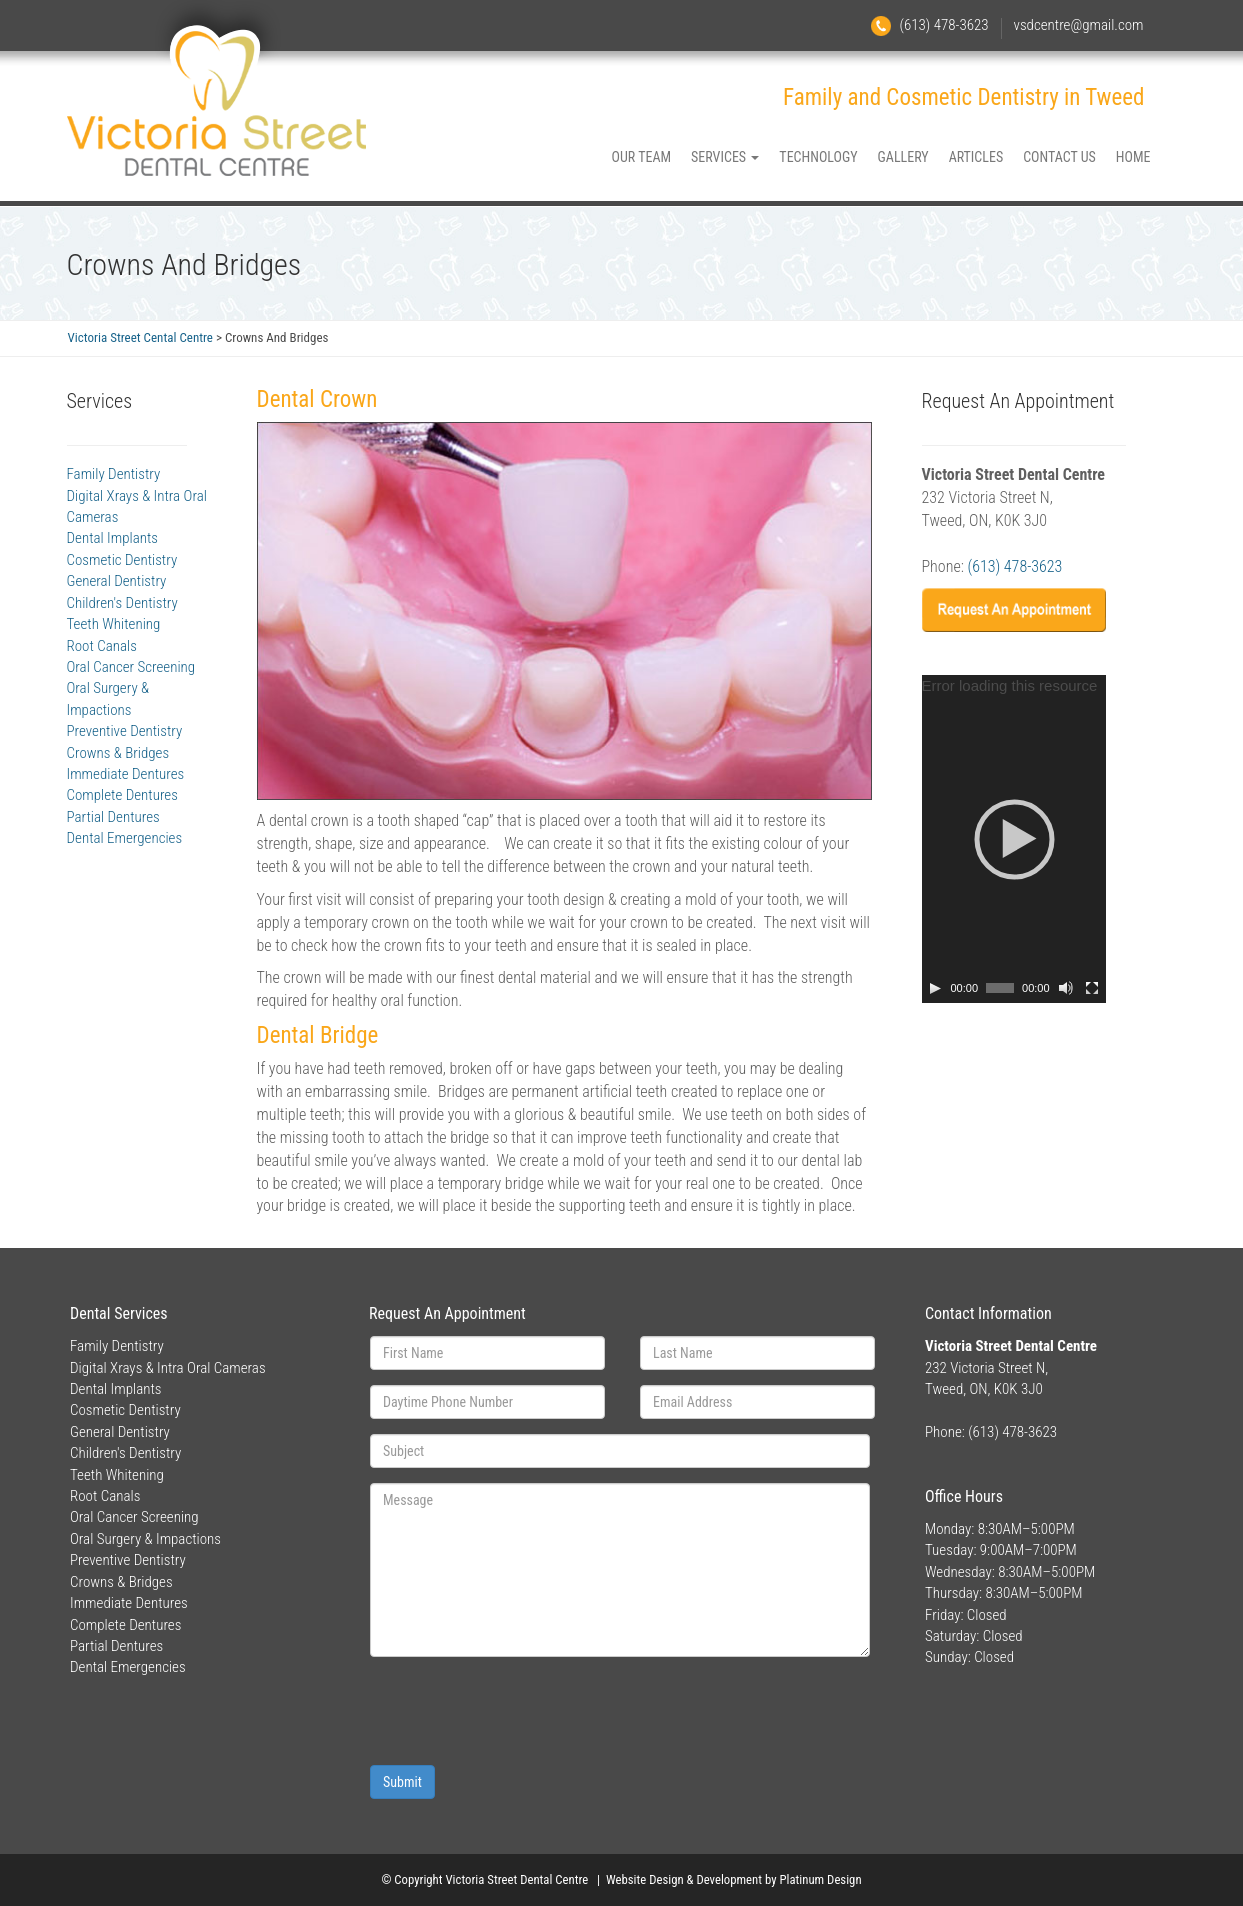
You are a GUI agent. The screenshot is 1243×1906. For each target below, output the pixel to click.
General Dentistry (117, 581)
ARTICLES (976, 157)
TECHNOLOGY (818, 157)
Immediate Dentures (126, 774)
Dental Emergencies (125, 838)
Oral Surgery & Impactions (145, 1539)
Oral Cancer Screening (131, 667)
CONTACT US (1059, 157)
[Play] (935, 988)
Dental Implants (112, 538)
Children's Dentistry (122, 603)
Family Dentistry (114, 474)
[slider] (1000, 988)
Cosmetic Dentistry (122, 560)
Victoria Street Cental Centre (140, 337)
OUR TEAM (642, 157)
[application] (1014, 839)
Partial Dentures (113, 817)
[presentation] (522, 1711)
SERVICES (725, 157)
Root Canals (102, 646)
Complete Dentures (122, 795)
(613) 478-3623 (944, 25)
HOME (1133, 157)
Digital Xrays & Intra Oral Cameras (168, 1368)
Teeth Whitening (114, 624)
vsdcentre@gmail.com (1079, 25)
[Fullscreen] (1092, 988)
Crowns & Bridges (118, 753)
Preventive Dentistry (125, 731)
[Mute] (1066, 988)
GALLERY (903, 157)
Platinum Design (820, 1879)
